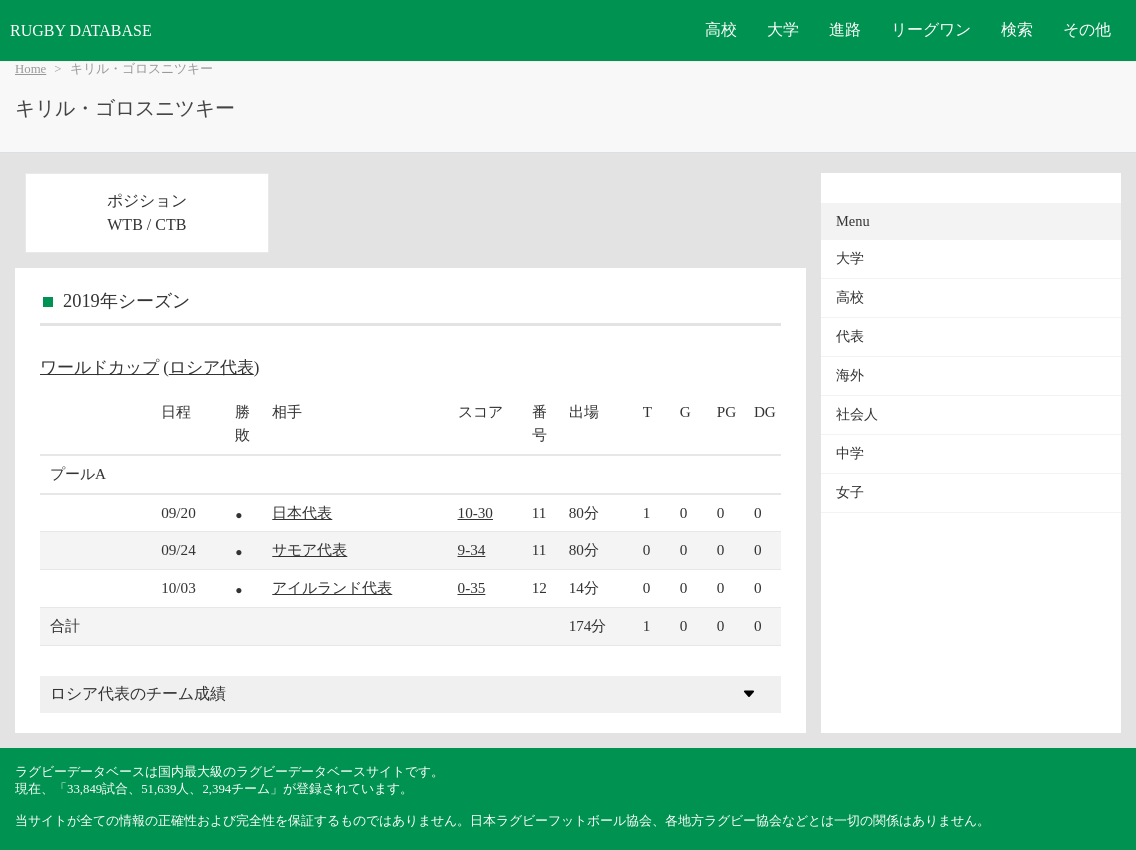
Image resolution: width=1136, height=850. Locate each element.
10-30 (475, 512)
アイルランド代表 (332, 587)
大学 (783, 29)
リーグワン (931, 29)
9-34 (472, 549)
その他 (1087, 29)
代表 (850, 336)
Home (30, 69)
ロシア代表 (211, 367)
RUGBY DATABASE (81, 30)
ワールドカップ (99, 367)
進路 (845, 29)
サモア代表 (309, 549)
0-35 (472, 587)
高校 (721, 29)
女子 (850, 492)
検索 (1017, 29)
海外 (850, 375)
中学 (850, 453)
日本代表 (302, 512)
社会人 (857, 414)
